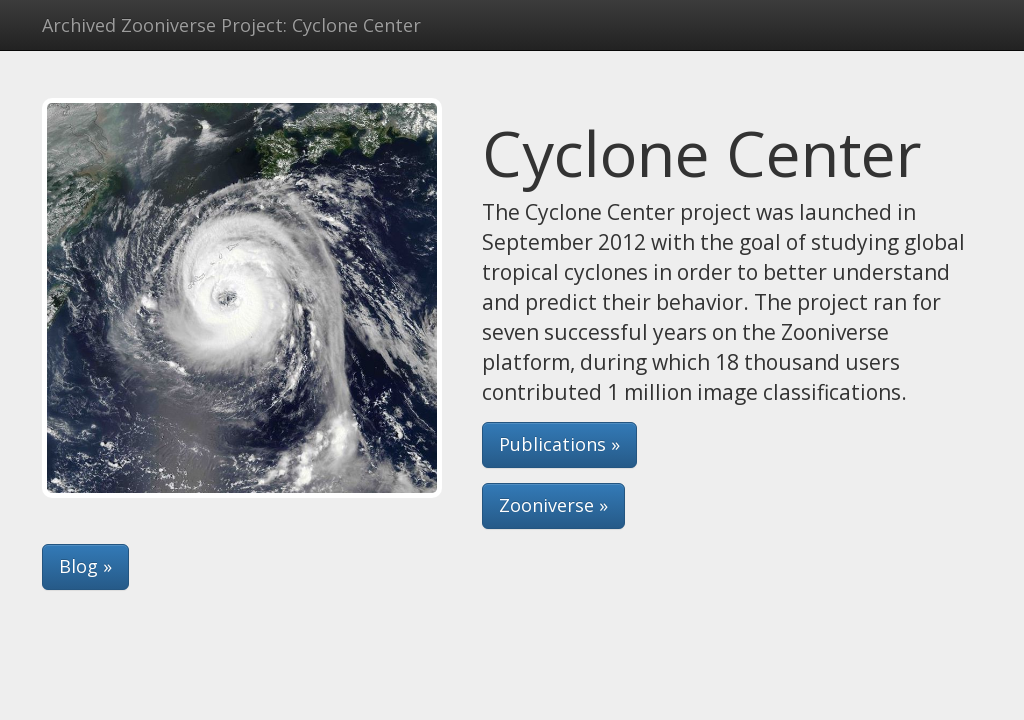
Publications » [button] (559, 444)
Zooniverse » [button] (553, 505)
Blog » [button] (85, 566)
